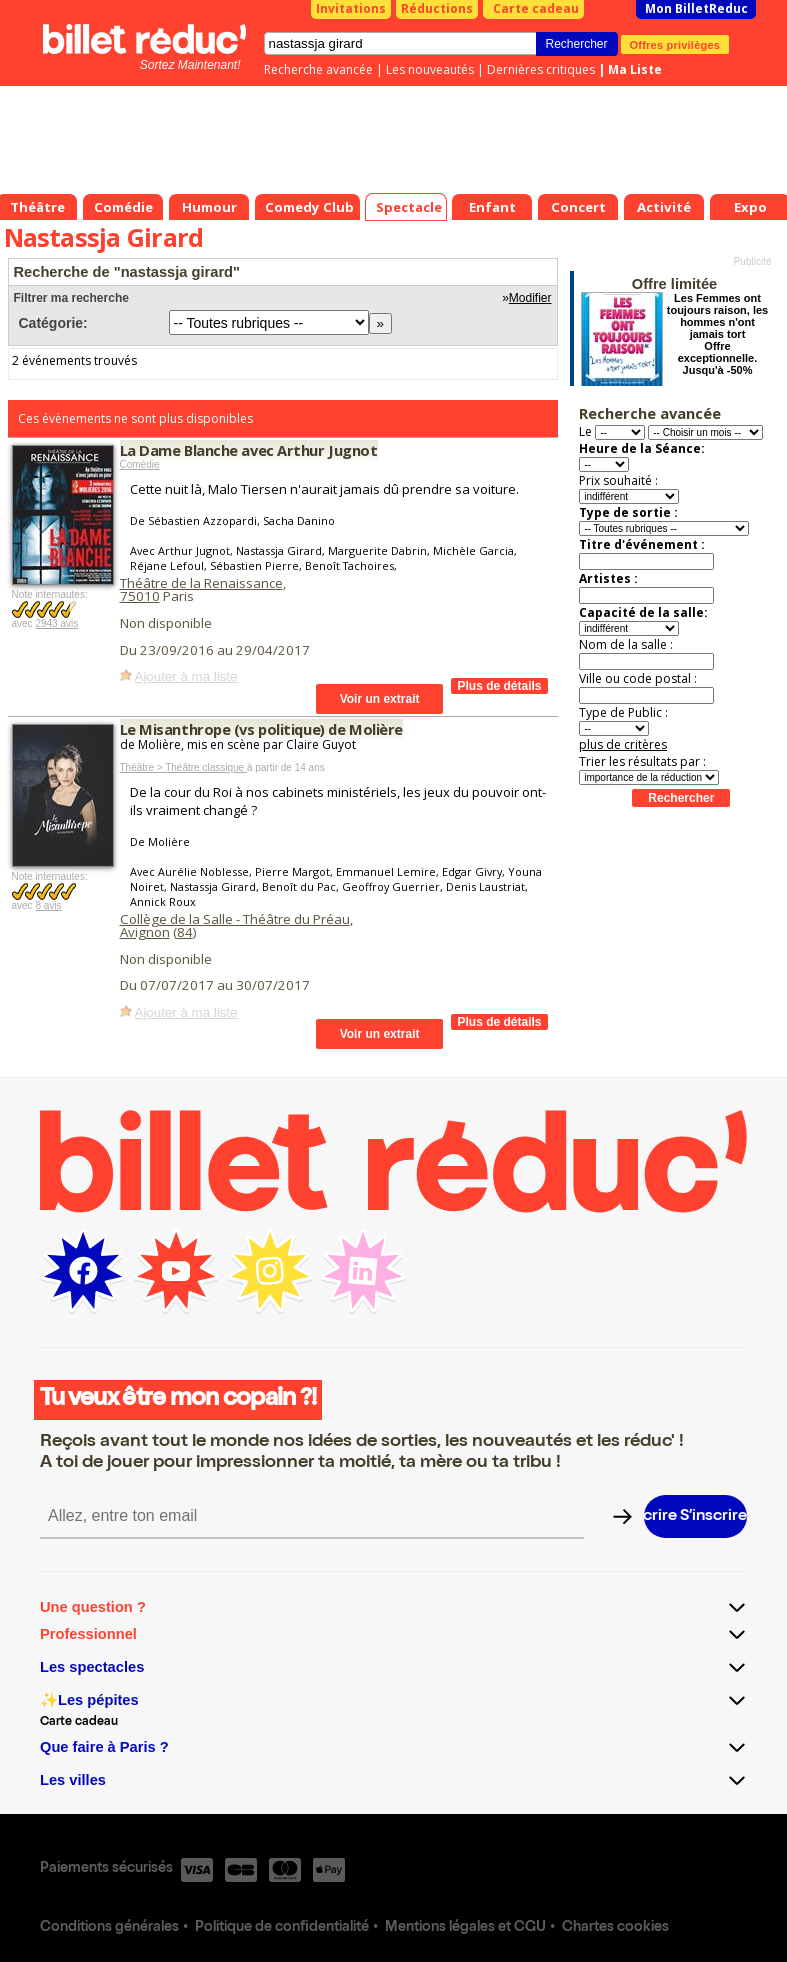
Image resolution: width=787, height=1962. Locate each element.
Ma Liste (635, 69)
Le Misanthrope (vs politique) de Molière (261, 729)
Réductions (437, 8)
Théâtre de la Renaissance (201, 583)
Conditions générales (109, 1928)
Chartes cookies (615, 1928)
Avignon (145, 932)
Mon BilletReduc (696, 8)
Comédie (140, 464)
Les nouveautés (430, 69)
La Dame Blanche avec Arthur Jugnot (249, 450)
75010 (140, 596)
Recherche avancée (318, 69)
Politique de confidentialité (282, 1928)
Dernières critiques (541, 69)
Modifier (530, 298)
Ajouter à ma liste (186, 676)
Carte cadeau (536, 8)
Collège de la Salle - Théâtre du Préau (235, 919)
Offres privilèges (675, 44)
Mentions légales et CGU (465, 1928)
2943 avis (56, 623)
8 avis (48, 905)
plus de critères (623, 744)
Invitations (351, 8)
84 (185, 932)
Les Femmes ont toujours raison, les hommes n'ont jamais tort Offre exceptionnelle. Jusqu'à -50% (717, 334)
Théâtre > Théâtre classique (183, 767)
